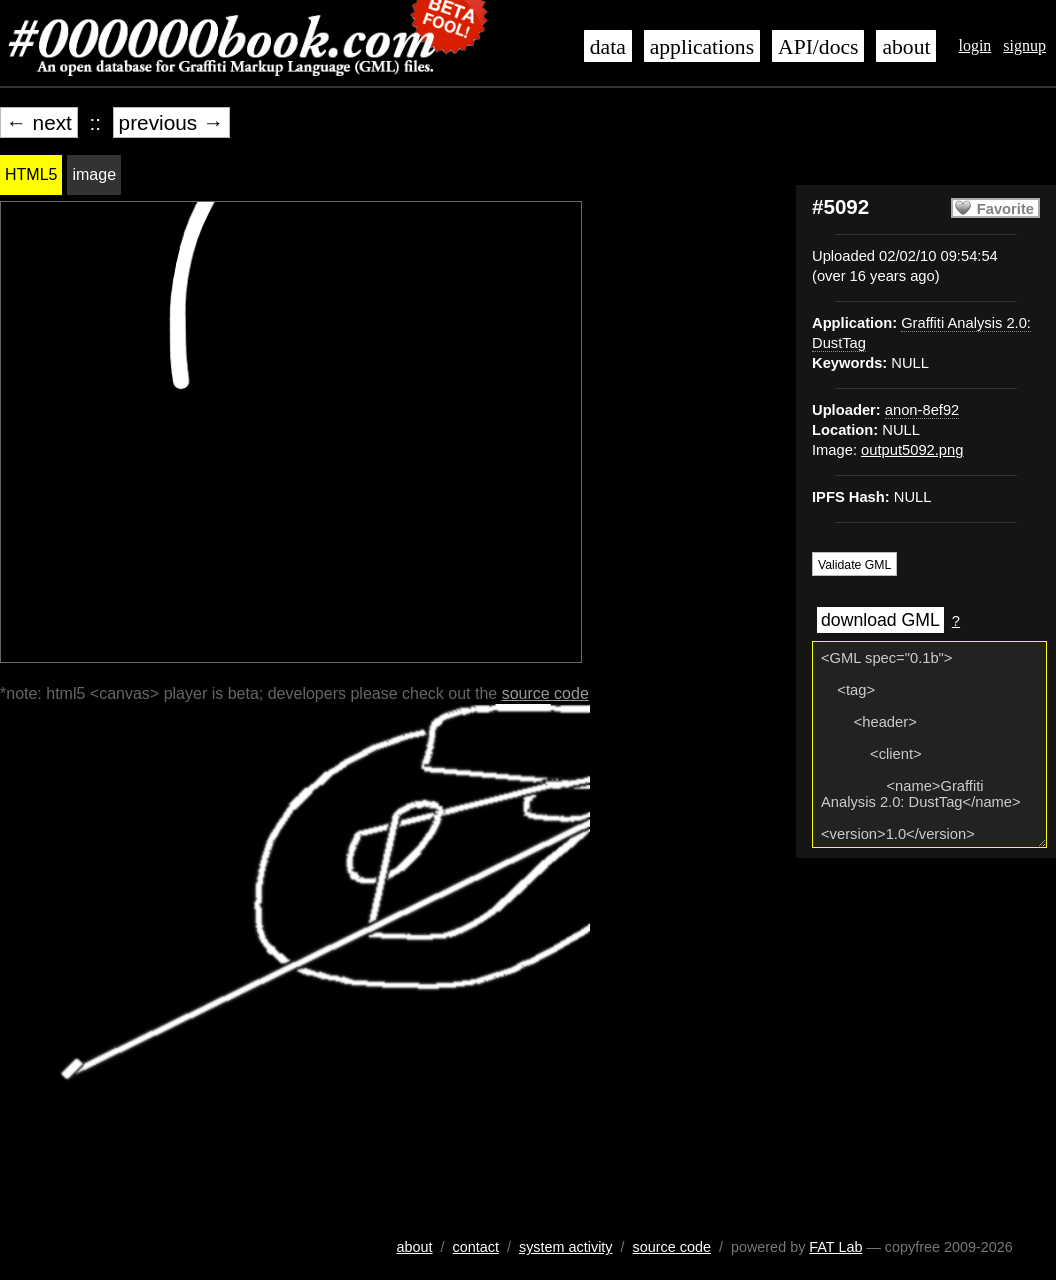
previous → (171, 122)
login (974, 45)
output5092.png (912, 450)
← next (39, 122)
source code (545, 693)
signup (1024, 45)
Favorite (1005, 209)
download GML (880, 620)
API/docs (818, 47)
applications (702, 47)
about (906, 47)
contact (476, 1247)
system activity (566, 1247)
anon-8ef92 (922, 410)
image (94, 174)
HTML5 (31, 174)
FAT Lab (835, 1247)
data (608, 47)
